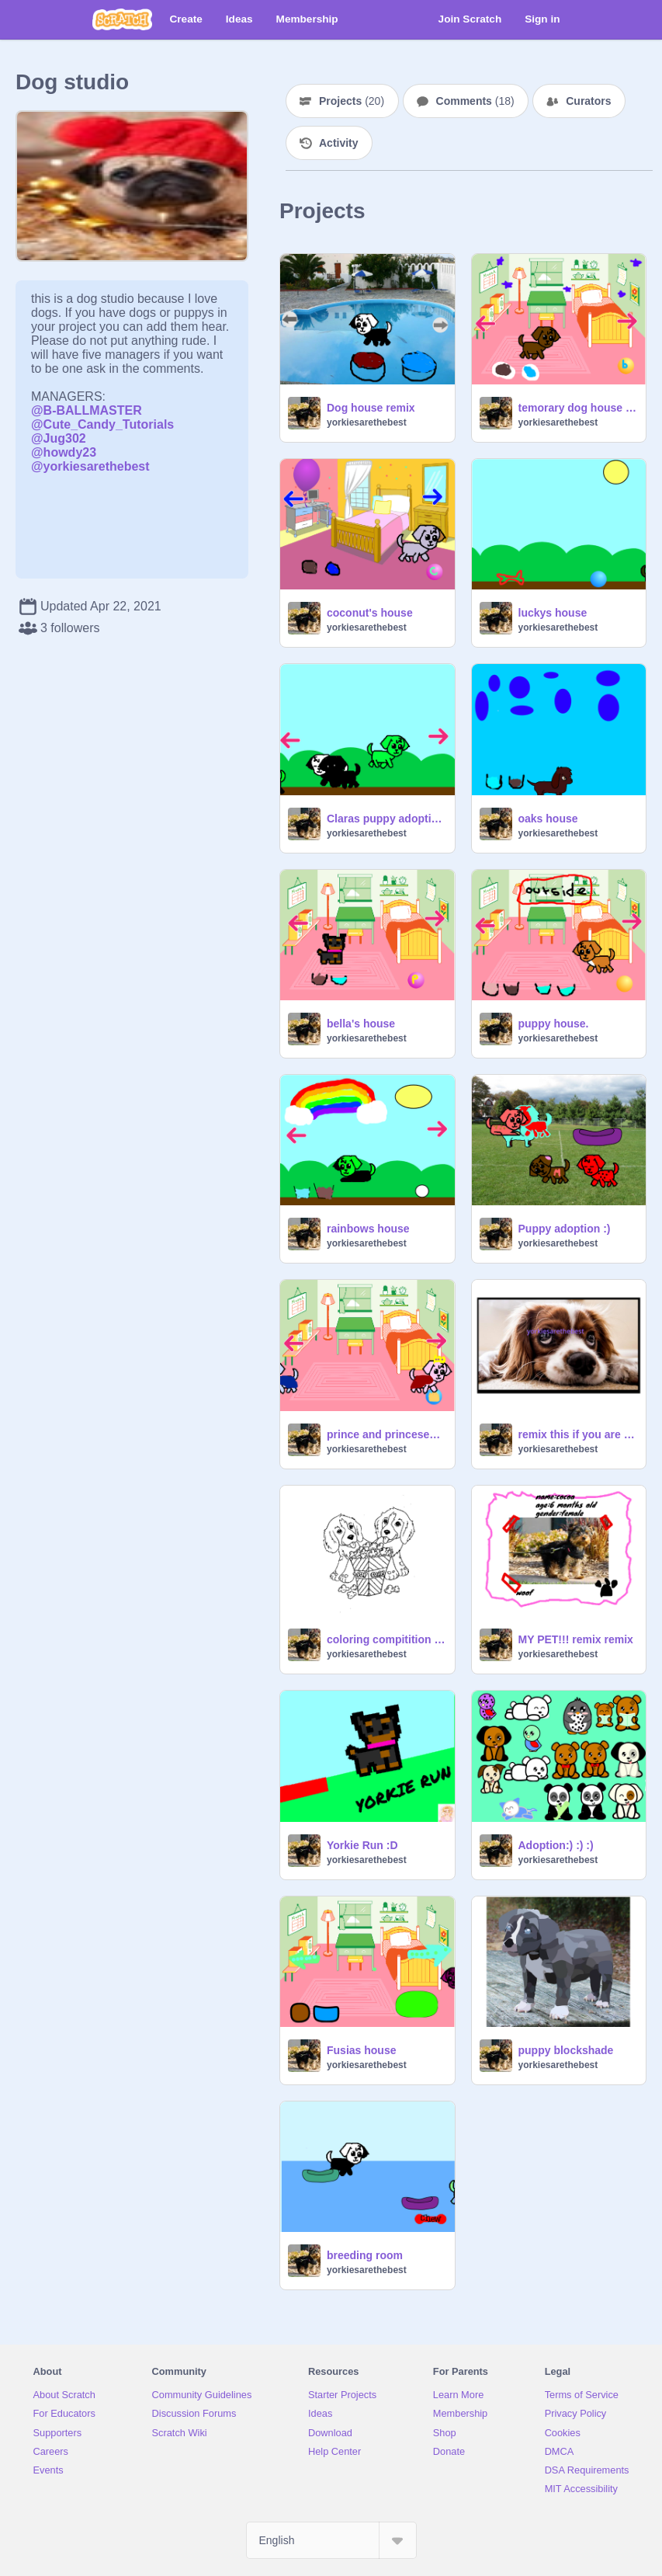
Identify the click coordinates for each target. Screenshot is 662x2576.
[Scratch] (122, 19)
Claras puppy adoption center (386, 818)
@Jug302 (58, 438)
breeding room (365, 2255)
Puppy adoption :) (564, 1228)
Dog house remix (371, 408)
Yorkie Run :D (362, 1845)
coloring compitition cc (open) (386, 1639)
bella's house (361, 1023)
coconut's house (370, 613)
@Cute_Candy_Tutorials (102, 424)
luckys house (552, 613)
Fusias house (361, 2050)
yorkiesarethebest (367, 422)
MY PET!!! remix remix (575, 1639)
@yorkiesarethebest (90, 466)
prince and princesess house (386, 1434)
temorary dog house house (577, 408)
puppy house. (553, 1023)
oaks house (548, 818)
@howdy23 (63, 452)
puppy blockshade (566, 2050)
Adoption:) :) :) (556, 1845)
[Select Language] (331, 2540)
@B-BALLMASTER (86, 410)
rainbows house (368, 1228)
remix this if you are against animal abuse (577, 1434)
